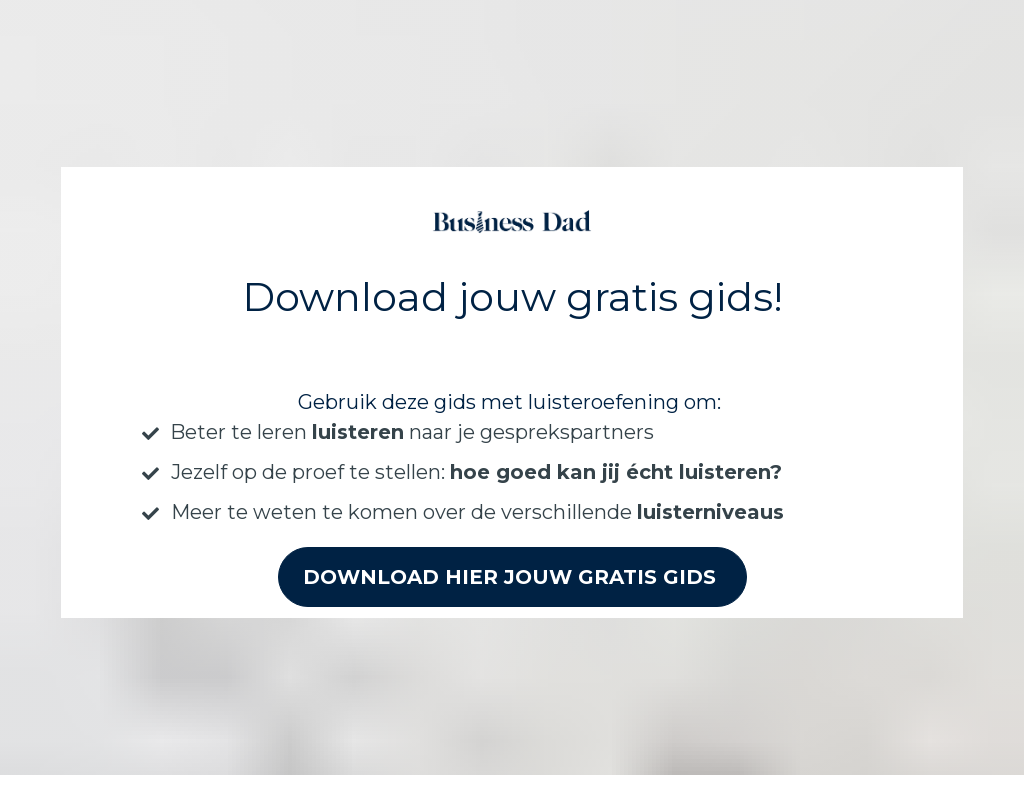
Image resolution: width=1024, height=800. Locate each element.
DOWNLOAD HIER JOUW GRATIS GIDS (512, 570)
